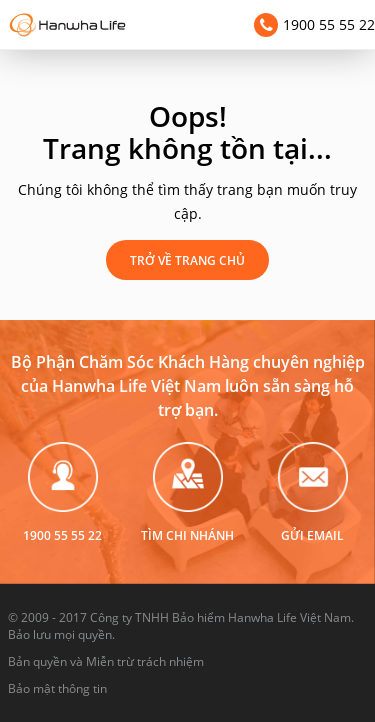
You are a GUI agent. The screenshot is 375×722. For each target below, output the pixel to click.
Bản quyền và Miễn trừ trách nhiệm (106, 661)
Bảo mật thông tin (57, 688)
